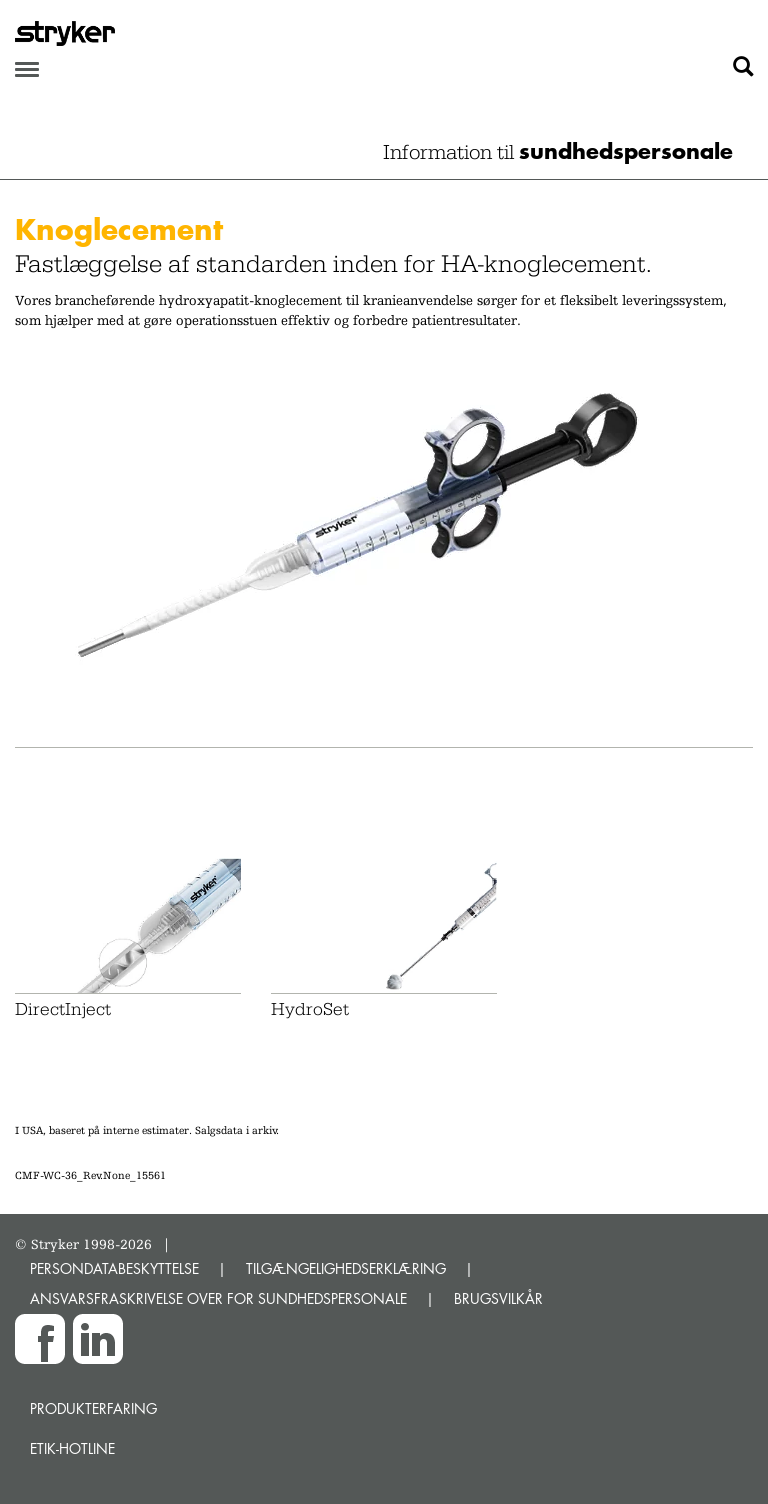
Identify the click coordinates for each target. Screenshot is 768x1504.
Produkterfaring (93, 1408)
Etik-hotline (72, 1448)
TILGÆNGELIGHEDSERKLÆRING (346, 1268)
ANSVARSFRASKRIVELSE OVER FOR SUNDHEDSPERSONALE (218, 1298)
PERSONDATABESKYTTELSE (114, 1268)
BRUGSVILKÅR (498, 1298)
